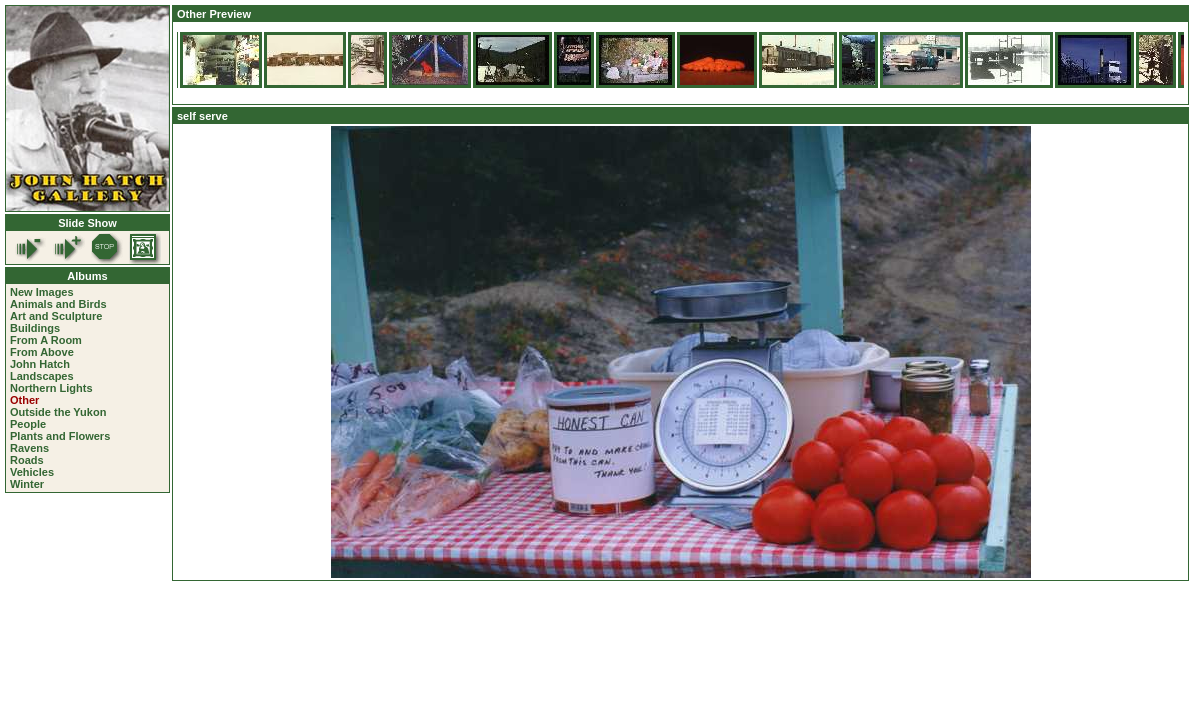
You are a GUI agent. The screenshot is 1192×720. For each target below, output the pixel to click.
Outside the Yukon (58, 412)
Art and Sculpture (56, 316)
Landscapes (42, 376)
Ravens (29, 448)
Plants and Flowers (60, 436)
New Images (42, 292)
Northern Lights (51, 388)
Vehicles (32, 472)
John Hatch (40, 364)
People (28, 424)
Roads (27, 460)
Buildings (35, 328)
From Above (42, 352)
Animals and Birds (58, 304)
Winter (27, 484)
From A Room (46, 340)
